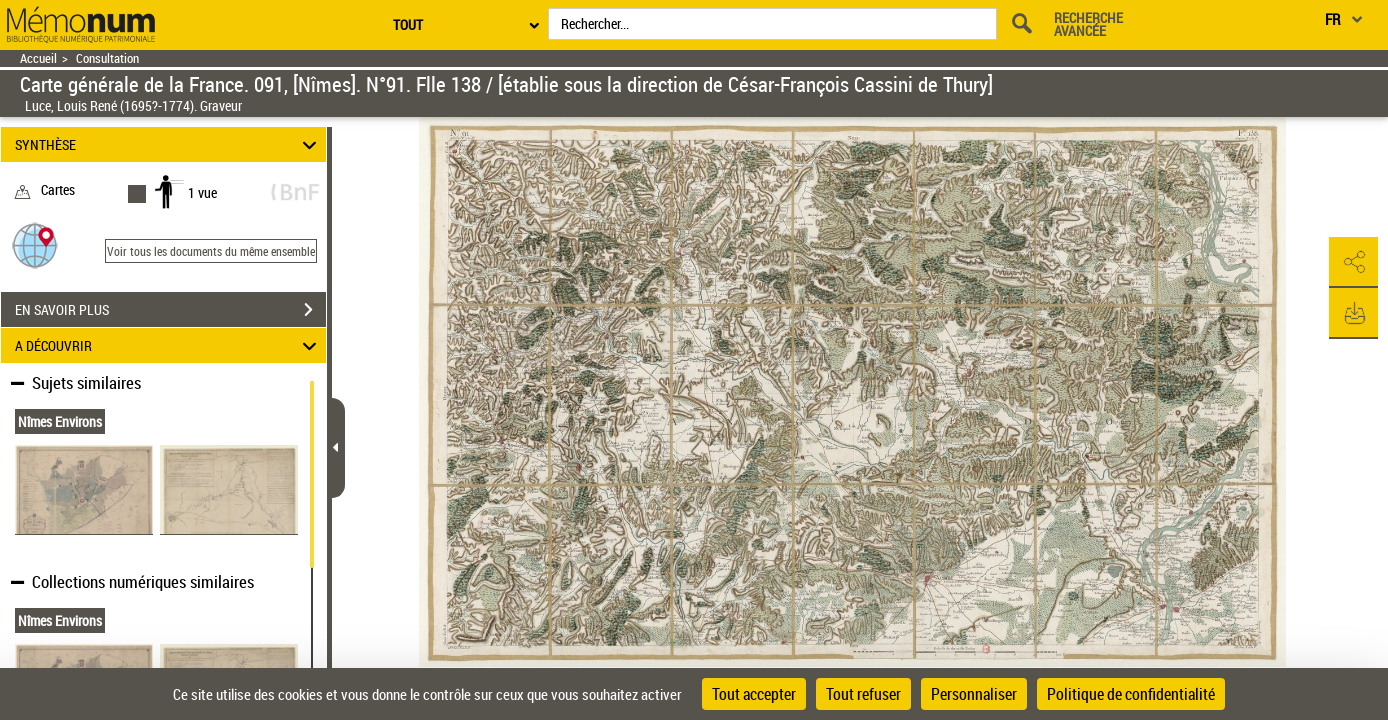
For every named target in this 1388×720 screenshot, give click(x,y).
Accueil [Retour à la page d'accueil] (38, 58)
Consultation (107, 58)
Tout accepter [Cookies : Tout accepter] (754, 694)
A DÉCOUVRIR (169, 345)
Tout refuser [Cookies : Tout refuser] (863, 694)
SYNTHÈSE (169, 144)
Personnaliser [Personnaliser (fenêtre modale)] (974, 694)
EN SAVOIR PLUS (170, 310)
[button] (35, 244)
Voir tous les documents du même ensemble (211, 251)
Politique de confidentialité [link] (1131, 694)
